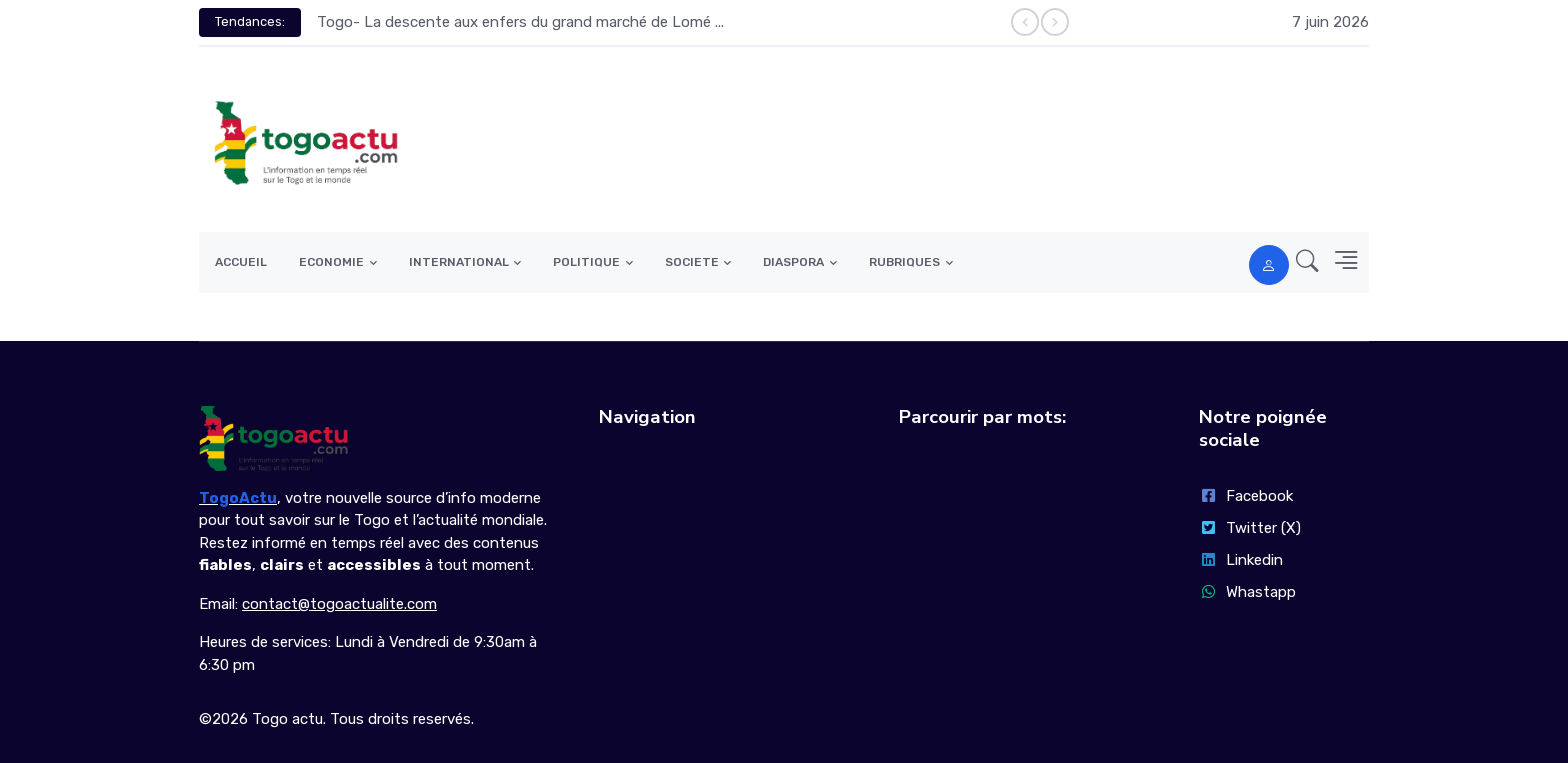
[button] (1301, 262)
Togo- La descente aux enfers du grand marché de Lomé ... (520, 22)
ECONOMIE (331, 262)
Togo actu (287, 719)
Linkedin (1241, 560)
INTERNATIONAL (459, 262)
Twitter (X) (1250, 528)
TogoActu (238, 498)
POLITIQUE (586, 262)
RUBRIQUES (904, 262)
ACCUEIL (241, 262)
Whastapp (1247, 592)
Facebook (1246, 496)
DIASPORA (793, 262)
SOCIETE (692, 262)
